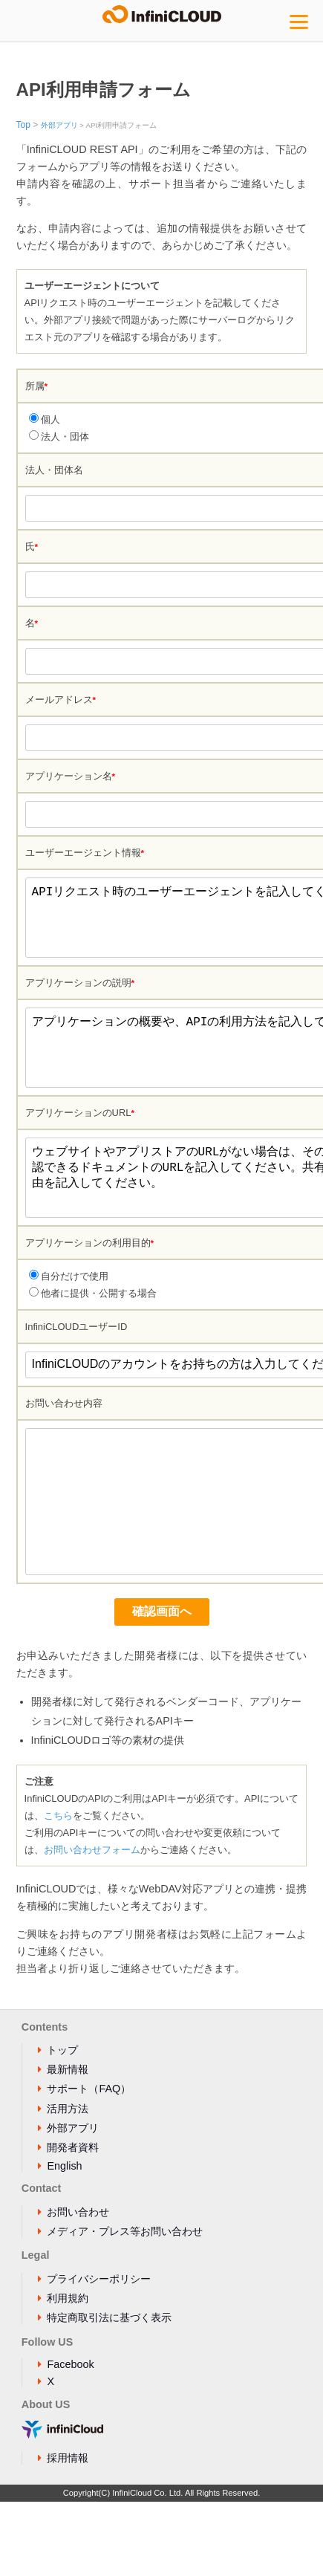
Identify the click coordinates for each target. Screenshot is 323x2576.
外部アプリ (59, 125)
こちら (58, 1889)
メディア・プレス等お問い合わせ (125, 2305)
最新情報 (67, 2144)
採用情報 (67, 2532)
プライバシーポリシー (99, 2353)
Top (23, 125)
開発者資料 (73, 2222)
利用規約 (67, 2372)
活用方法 (67, 2183)
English (64, 2240)
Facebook (70, 2438)
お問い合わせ (78, 2286)
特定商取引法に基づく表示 (109, 2392)
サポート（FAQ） (89, 2163)
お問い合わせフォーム (92, 1924)
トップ (62, 2124)
